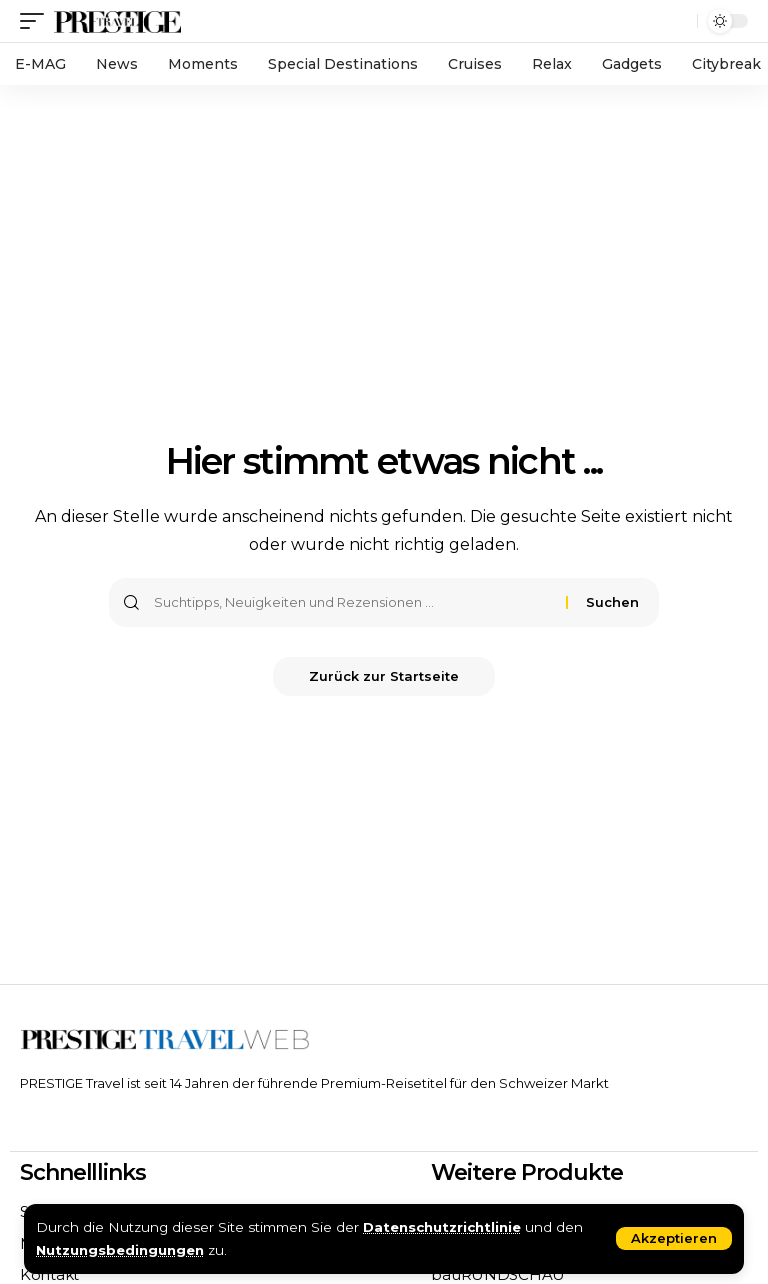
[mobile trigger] (37, 20)
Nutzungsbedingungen (121, 1250)
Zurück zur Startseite (384, 677)
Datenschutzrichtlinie (444, 1227)
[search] (677, 21)
